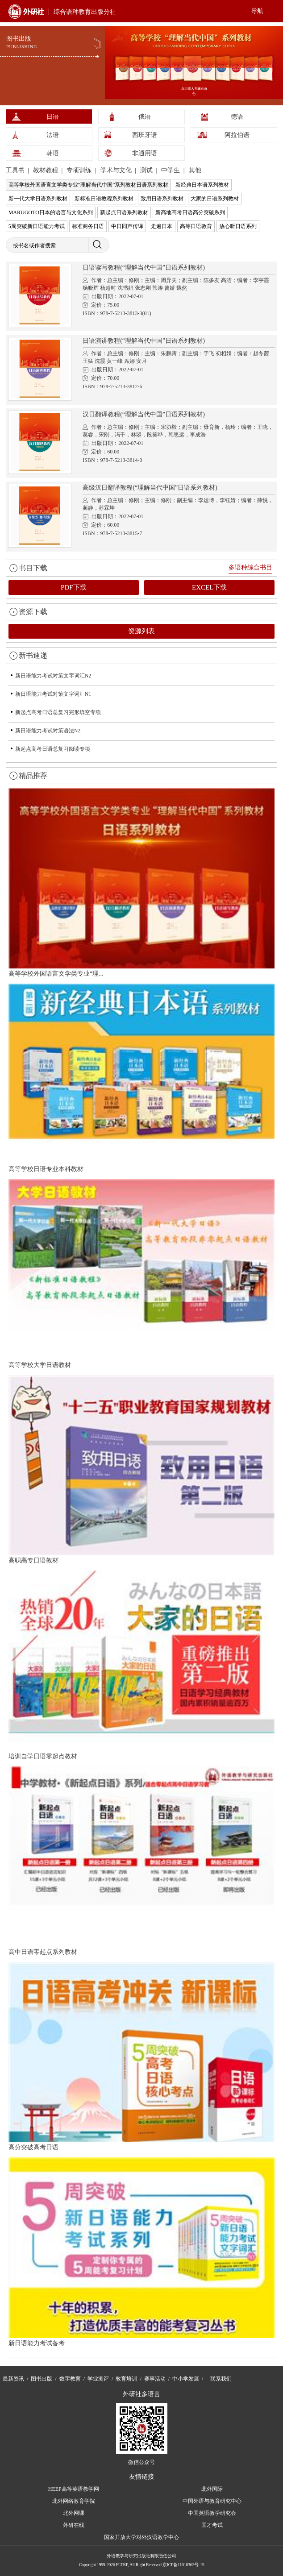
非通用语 (144, 153)
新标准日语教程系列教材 (104, 198)
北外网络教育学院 (73, 2501)
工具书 (16, 170)
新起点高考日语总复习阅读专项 (52, 749)
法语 (52, 135)
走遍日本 (161, 226)
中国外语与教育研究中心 (212, 2501)
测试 (147, 170)
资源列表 (141, 631)
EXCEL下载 (209, 587)
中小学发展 (185, 2379)
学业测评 (98, 2379)
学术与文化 (116, 170)
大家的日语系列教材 (215, 198)
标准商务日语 (88, 226)
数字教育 (70, 2379)
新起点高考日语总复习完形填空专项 (58, 712)
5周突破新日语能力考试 (36, 226)
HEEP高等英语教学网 (73, 2489)
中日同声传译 (127, 226)
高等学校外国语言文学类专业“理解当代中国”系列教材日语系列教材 (88, 185)
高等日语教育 (196, 226)
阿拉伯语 (237, 135)
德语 (237, 116)
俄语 (144, 116)
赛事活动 (155, 2379)
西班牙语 (144, 135)
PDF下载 (74, 587)
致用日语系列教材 (162, 198)
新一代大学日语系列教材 (37, 198)
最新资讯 (13, 2379)
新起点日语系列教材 (124, 212)
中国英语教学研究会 (212, 2513)
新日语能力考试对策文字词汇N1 (53, 694)
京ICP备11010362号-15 (183, 2564)
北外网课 (73, 2513)
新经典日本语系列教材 (202, 185)
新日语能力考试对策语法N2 (48, 730)
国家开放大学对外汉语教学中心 (141, 2537)
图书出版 (41, 2379)
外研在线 (73, 2525)
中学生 (171, 170)
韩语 (52, 153)
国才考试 (212, 2525)
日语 (52, 116)
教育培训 (126, 2379)
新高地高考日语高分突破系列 (190, 212)
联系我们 (221, 2379)
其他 (195, 170)
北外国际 (212, 2489)
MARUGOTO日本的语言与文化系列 (50, 212)
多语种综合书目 (250, 567)
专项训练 (80, 170)
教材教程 (46, 170)
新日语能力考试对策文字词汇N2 (53, 676)
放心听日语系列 (238, 226)
